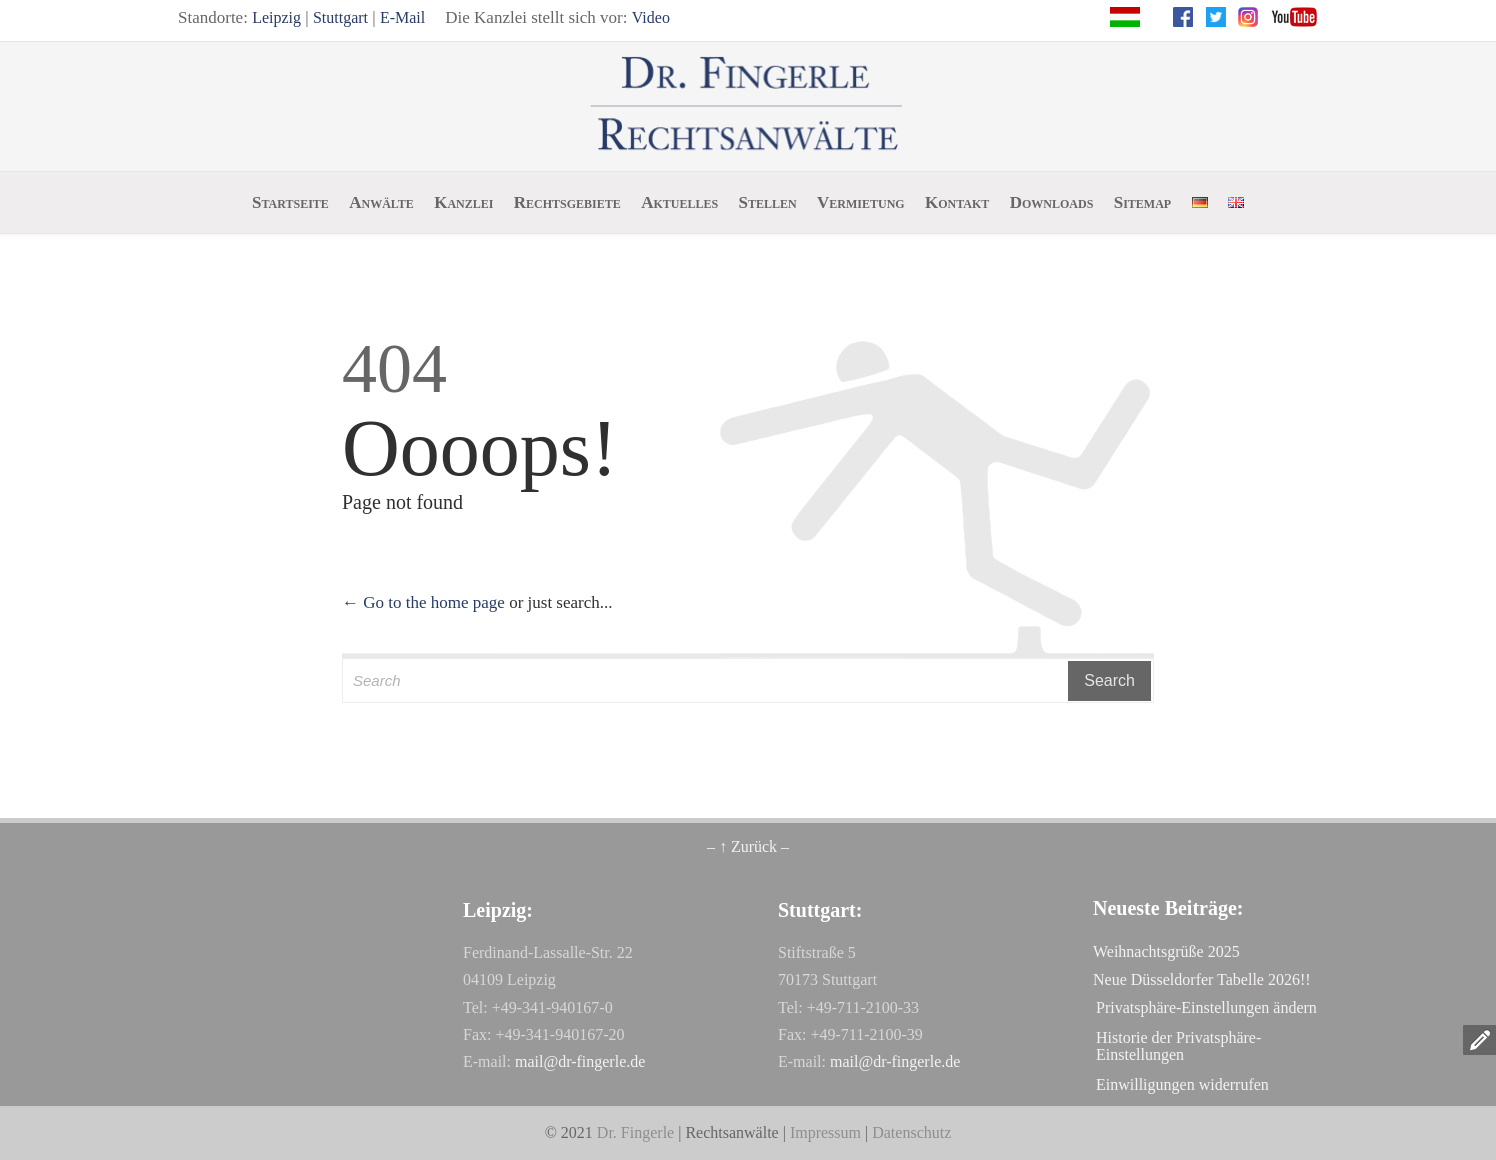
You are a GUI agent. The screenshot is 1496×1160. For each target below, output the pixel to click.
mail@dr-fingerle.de (580, 1061)
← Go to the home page (423, 602)
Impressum (825, 1132)
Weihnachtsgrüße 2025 (1166, 951)
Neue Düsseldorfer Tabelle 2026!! (1202, 979)
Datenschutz (911, 1132)
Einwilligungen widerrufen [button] (1182, 1084)
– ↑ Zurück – (748, 846)
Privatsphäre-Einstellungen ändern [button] (1206, 1007)
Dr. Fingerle (635, 1132)
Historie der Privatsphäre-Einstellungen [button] (1178, 1046)
